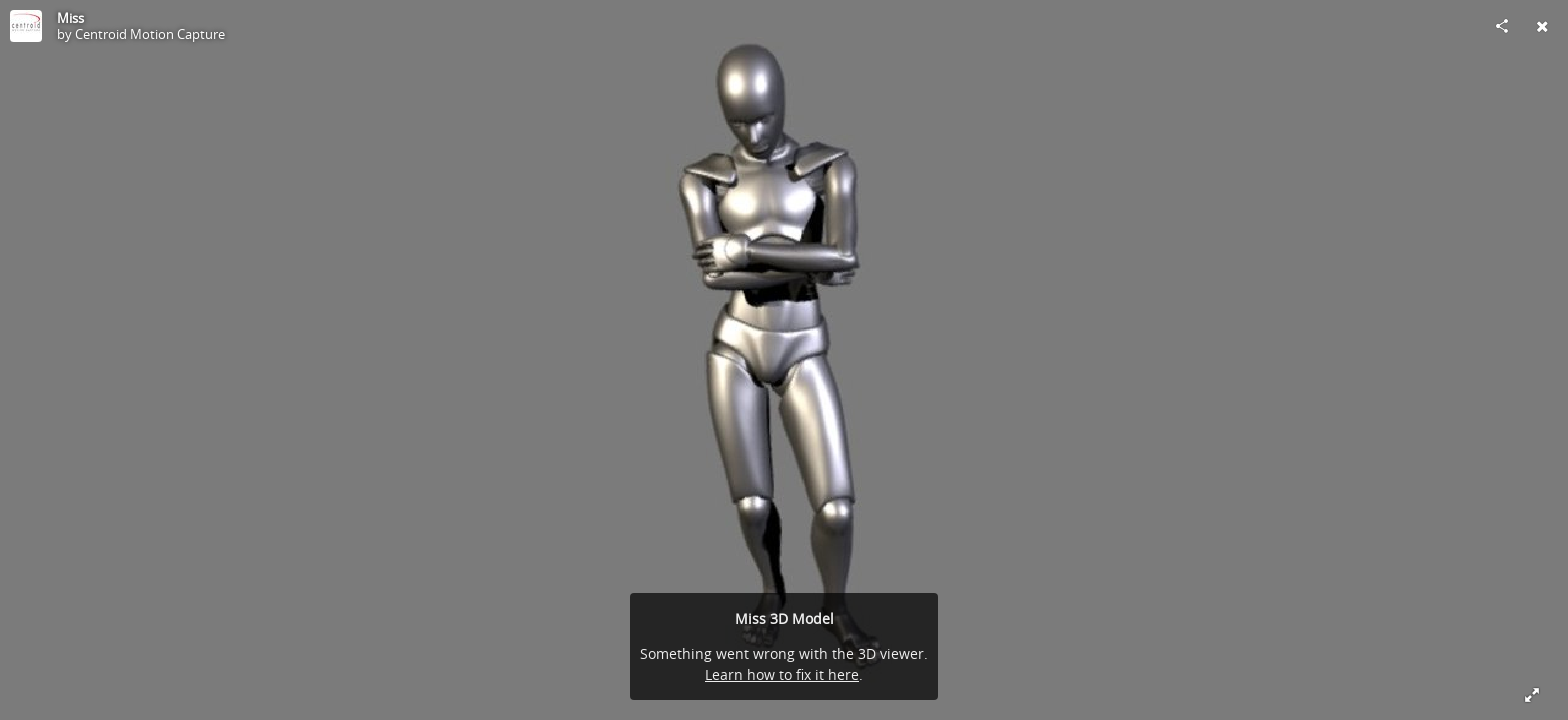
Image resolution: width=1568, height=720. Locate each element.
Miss (70, 18)
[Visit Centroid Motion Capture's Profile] (26, 26)
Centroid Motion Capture (150, 34)
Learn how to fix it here (782, 674)
